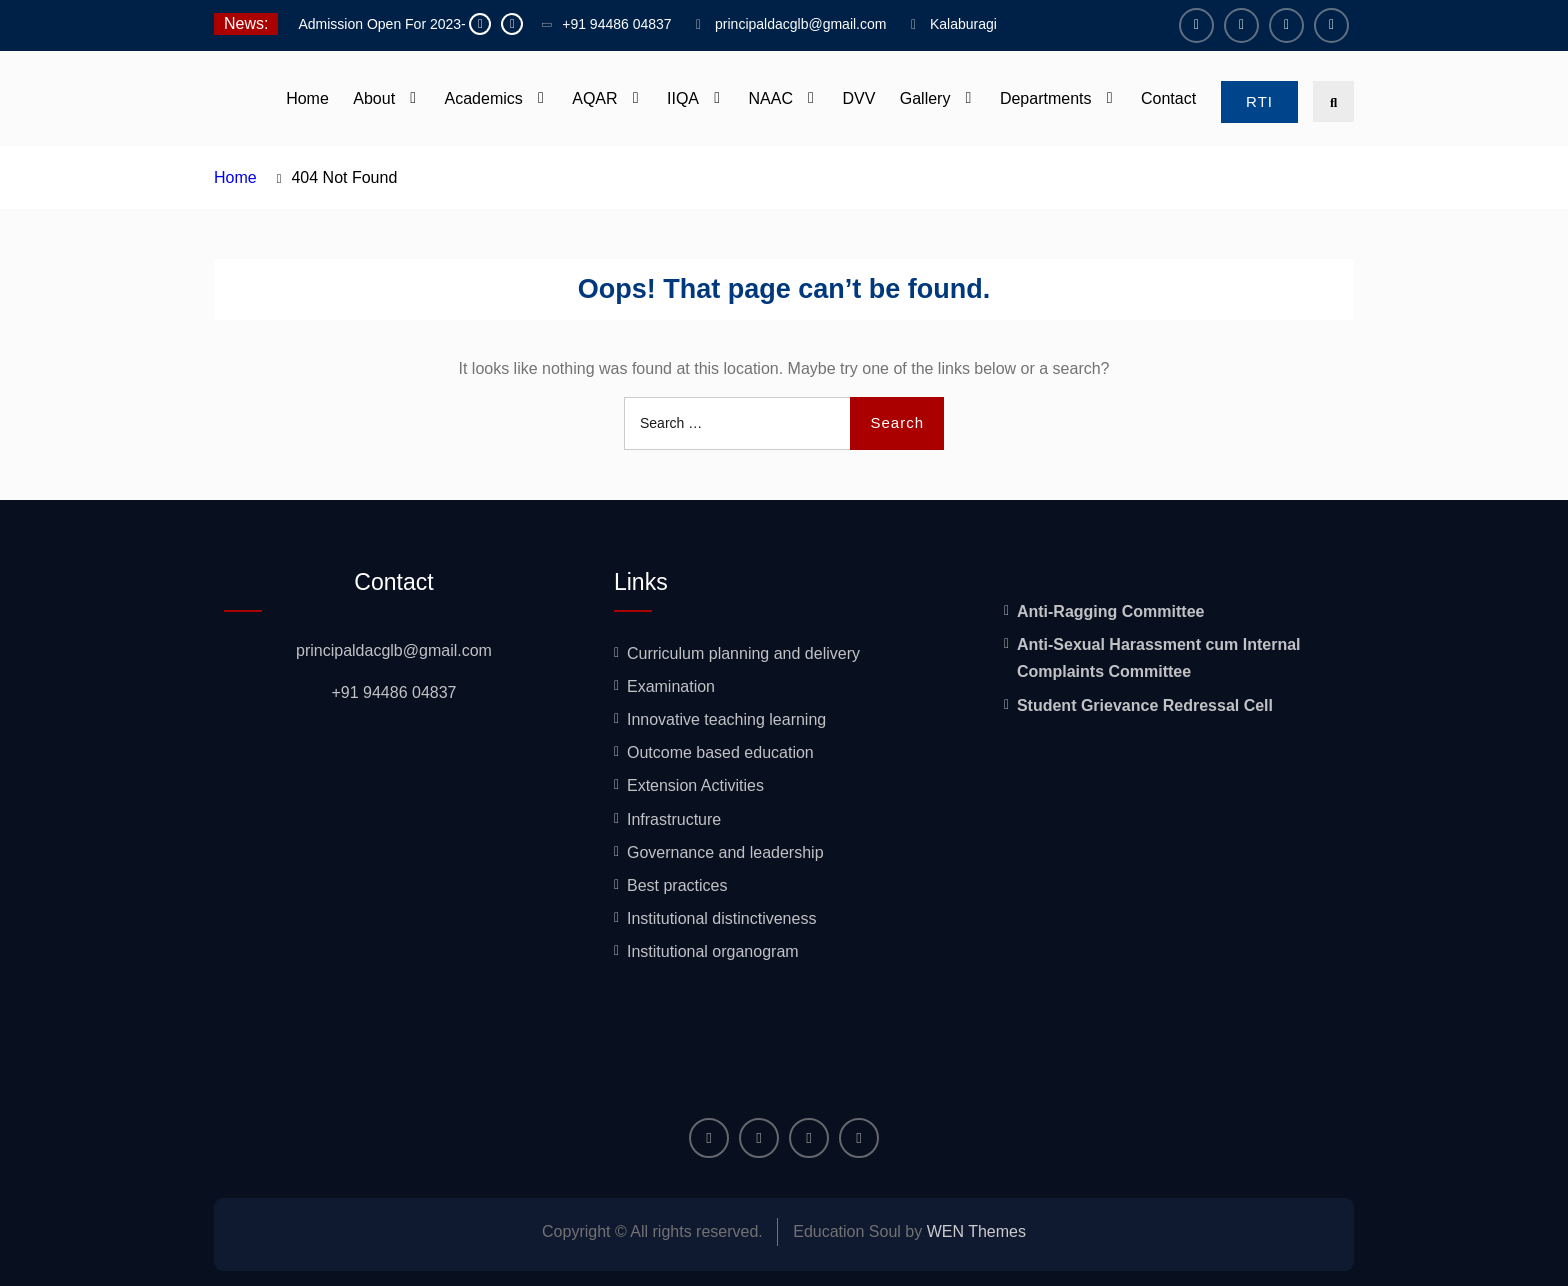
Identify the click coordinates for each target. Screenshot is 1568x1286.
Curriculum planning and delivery (743, 653)
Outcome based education (720, 752)
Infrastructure (674, 819)
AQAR (594, 98)
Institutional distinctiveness (721, 918)
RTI (1259, 101)
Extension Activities (695, 785)
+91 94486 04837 (616, 24)
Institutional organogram (713, 951)
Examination (671, 686)
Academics (484, 98)
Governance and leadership (725, 852)
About (374, 98)
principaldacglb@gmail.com (800, 24)
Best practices (677, 885)
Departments (1046, 98)
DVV (858, 98)
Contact (1168, 98)
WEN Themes (976, 1231)
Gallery (925, 98)
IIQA (683, 98)
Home (307, 98)
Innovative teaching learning (726, 719)
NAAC (771, 98)
